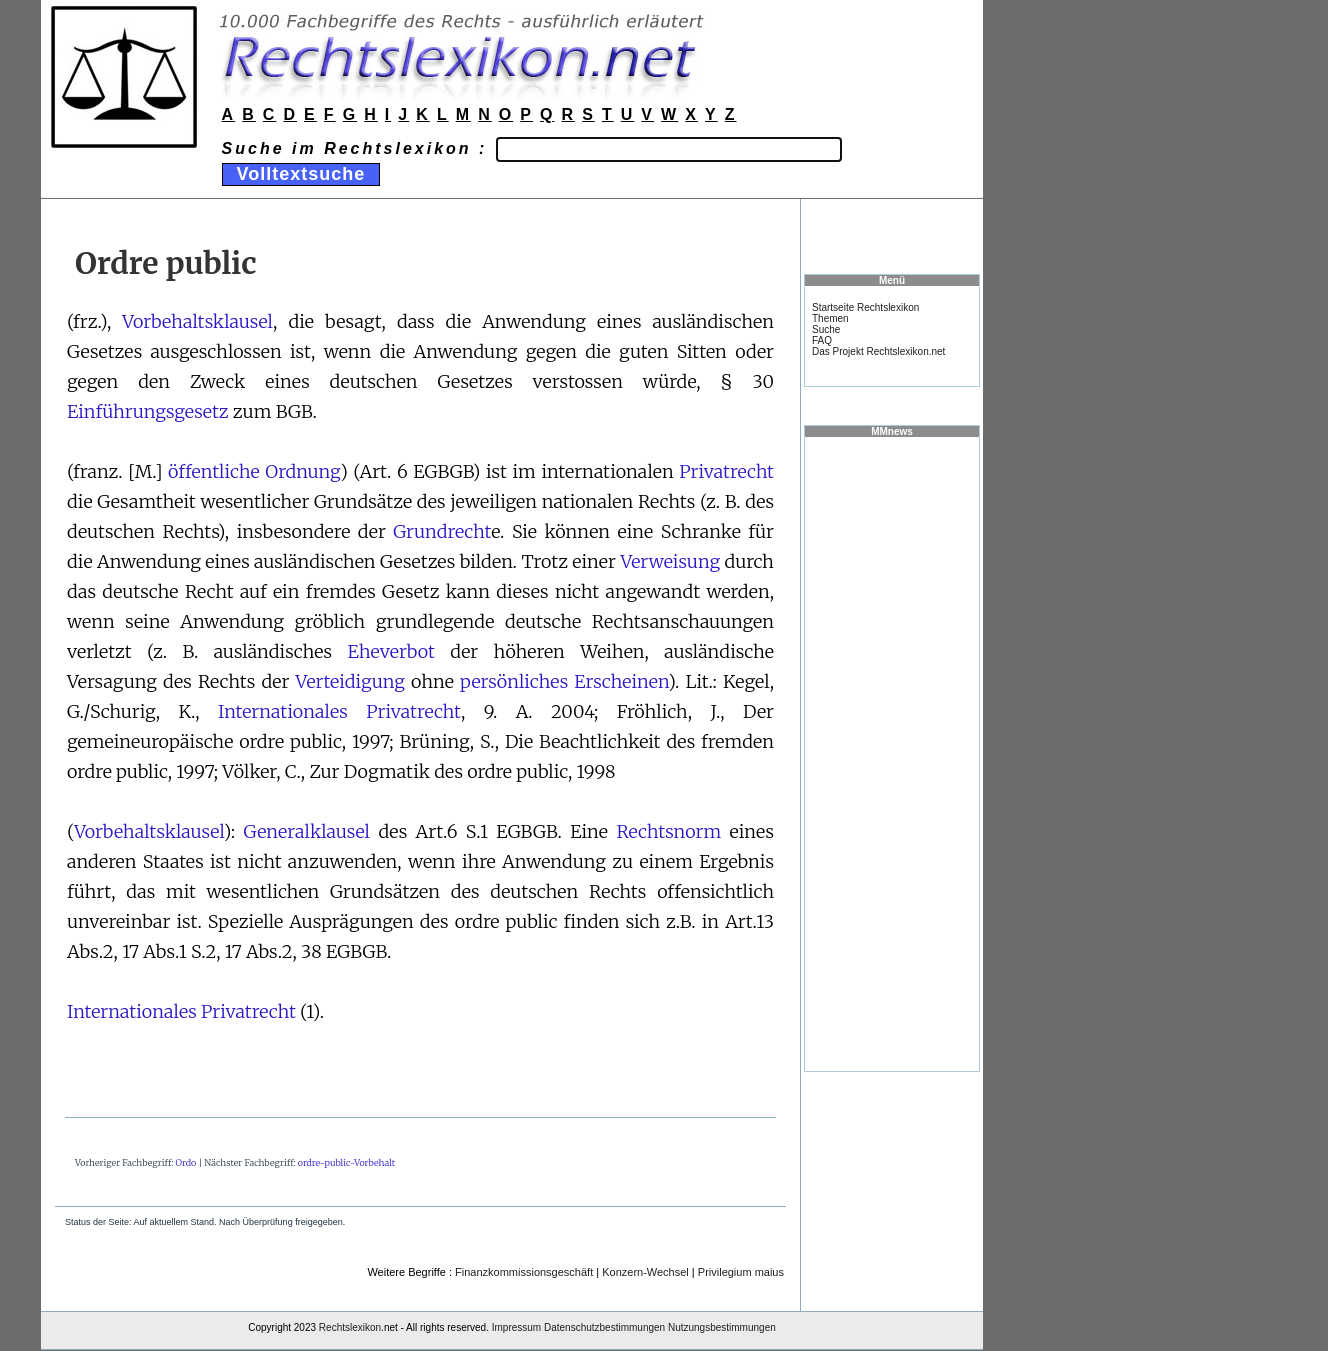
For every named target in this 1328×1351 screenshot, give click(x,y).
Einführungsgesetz (148, 411)
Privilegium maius (741, 1272)
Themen (830, 318)
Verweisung (670, 561)
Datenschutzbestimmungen (604, 1327)
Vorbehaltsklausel (197, 321)
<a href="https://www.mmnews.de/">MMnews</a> (892, 753)
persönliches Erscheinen (564, 681)
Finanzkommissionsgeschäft (524, 1272)
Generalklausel (307, 831)
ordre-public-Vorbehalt (346, 1162)
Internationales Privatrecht (339, 711)
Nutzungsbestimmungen (722, 1327)
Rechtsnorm (668, 831)
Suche (826, 329)
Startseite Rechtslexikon (865, 307)
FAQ (822, 340)
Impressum (516, 1327)
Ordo (186, 1162)
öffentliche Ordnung (254, 471)
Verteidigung (350, 681)
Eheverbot (391, 651)
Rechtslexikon (350, 1327)
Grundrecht (442, 531)
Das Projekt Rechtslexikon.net (878, 351)
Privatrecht (726, 471)
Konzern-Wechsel (645, 1272)
